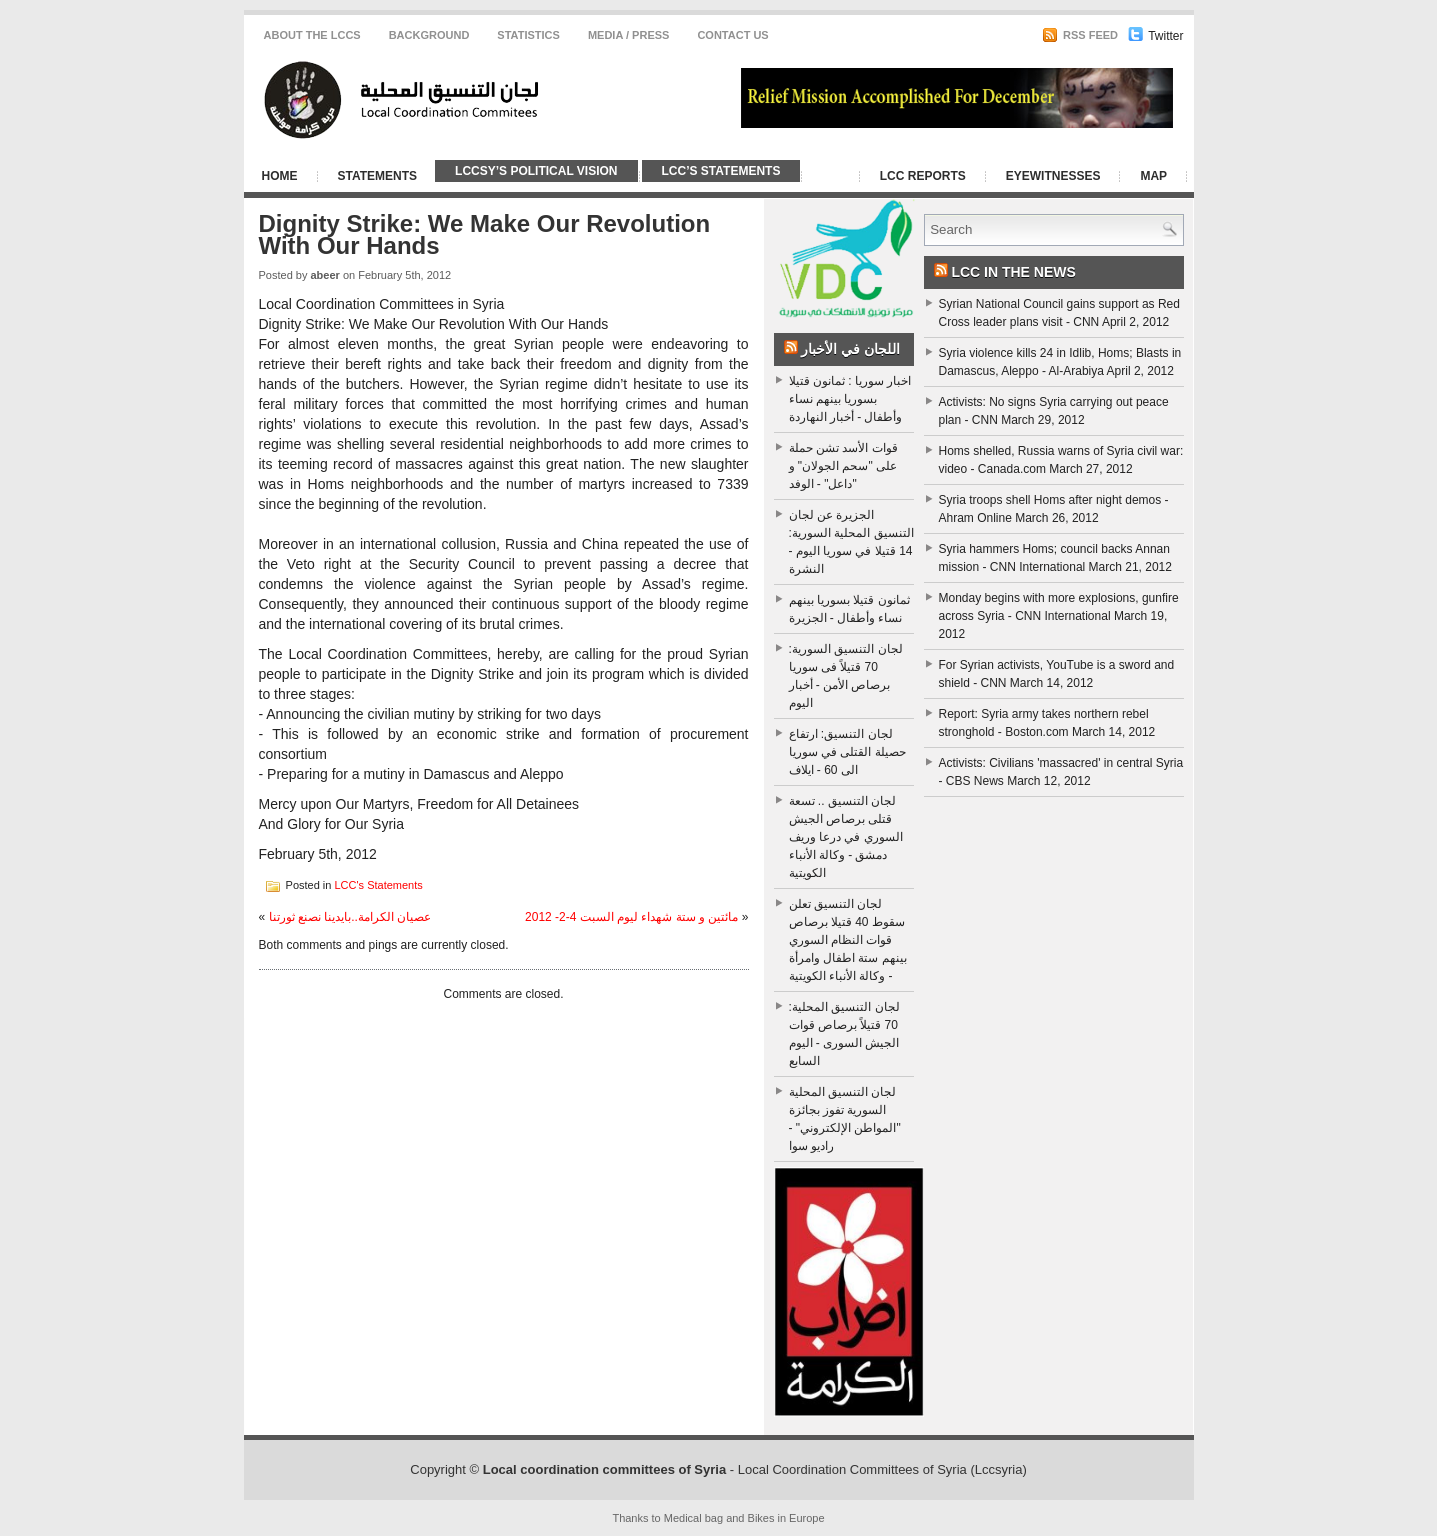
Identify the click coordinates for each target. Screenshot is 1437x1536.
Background (429, 35)
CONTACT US (732, 35)
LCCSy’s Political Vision (536, 171)
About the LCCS (312, 35)
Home (280, 176)
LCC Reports (923, 176)
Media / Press (629, 35)
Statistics (528, 35)
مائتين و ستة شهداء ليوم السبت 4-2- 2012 (631, 917)
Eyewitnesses (1053, 176)
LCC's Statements (378, 884)
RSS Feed (1080, 35)
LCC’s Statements (721, 171)
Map (1153, 176)
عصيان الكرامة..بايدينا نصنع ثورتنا (350, 917)
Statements (378, 176)
